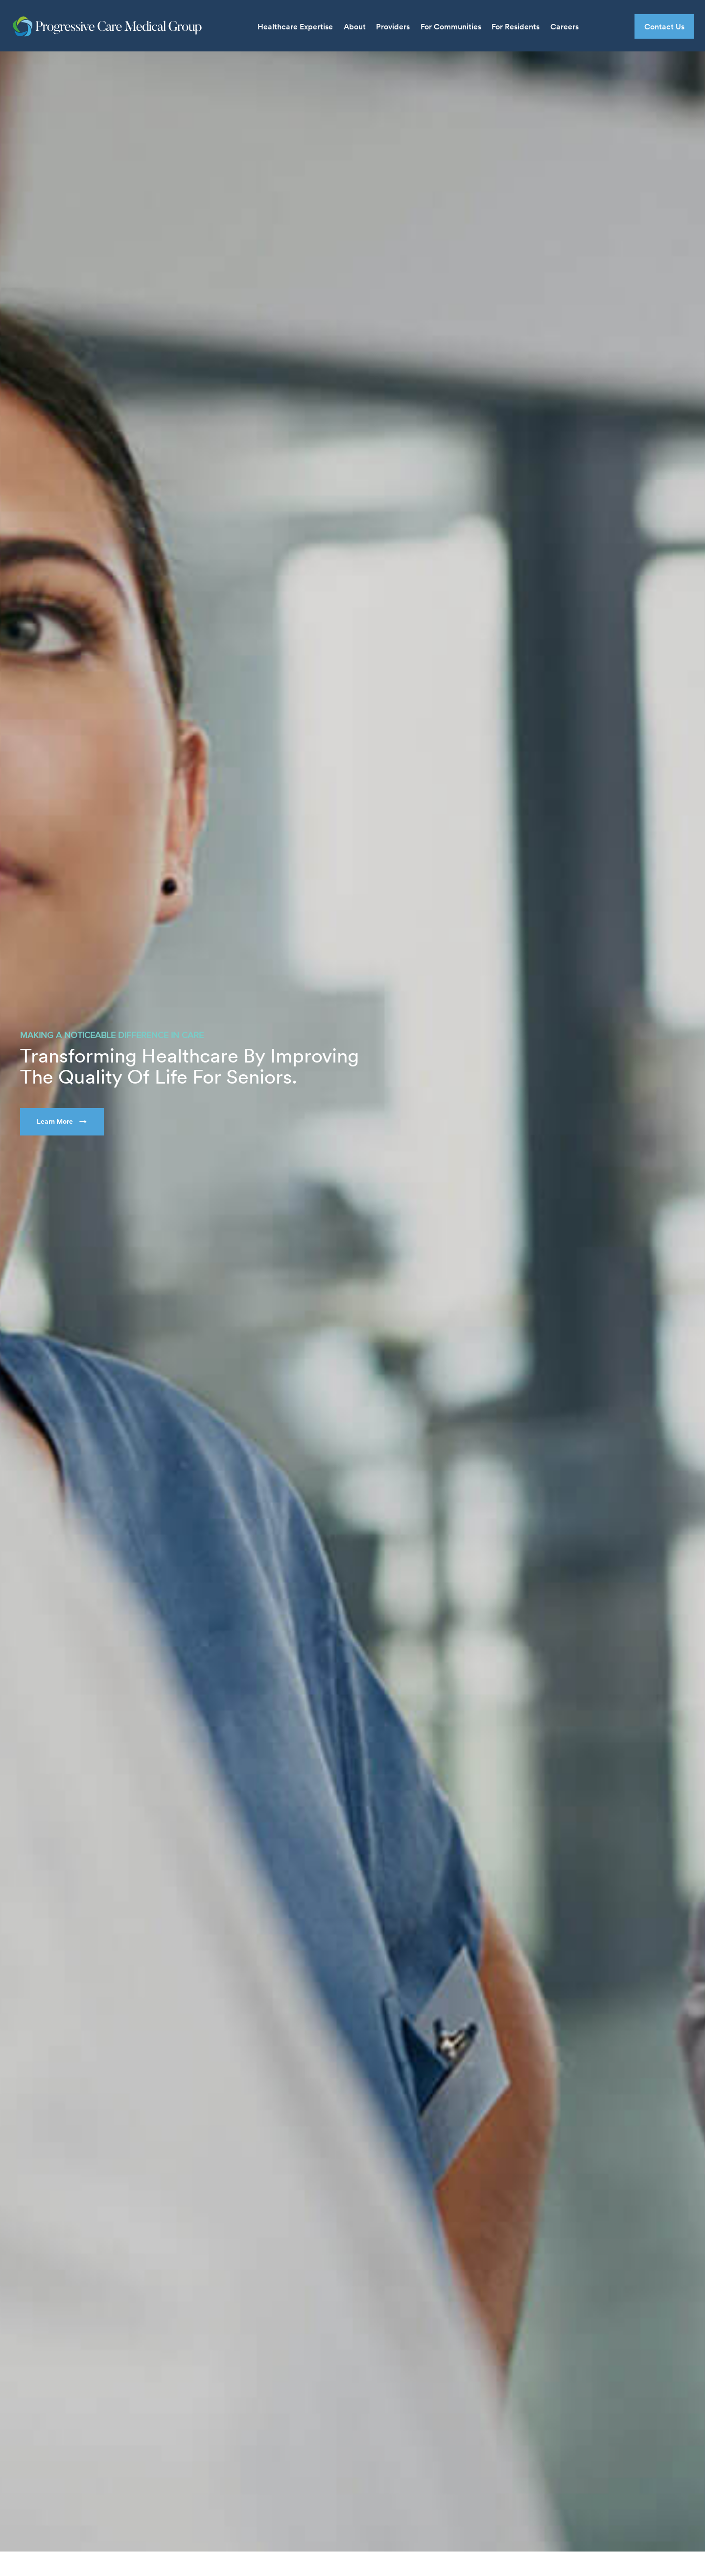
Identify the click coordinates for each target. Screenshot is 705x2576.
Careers (564, 26)
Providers (393, 26)
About (355, 26)
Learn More (55, 1121)
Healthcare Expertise (295, 26)
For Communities (451, 26)
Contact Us (664, 26)
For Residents (516, 26)
